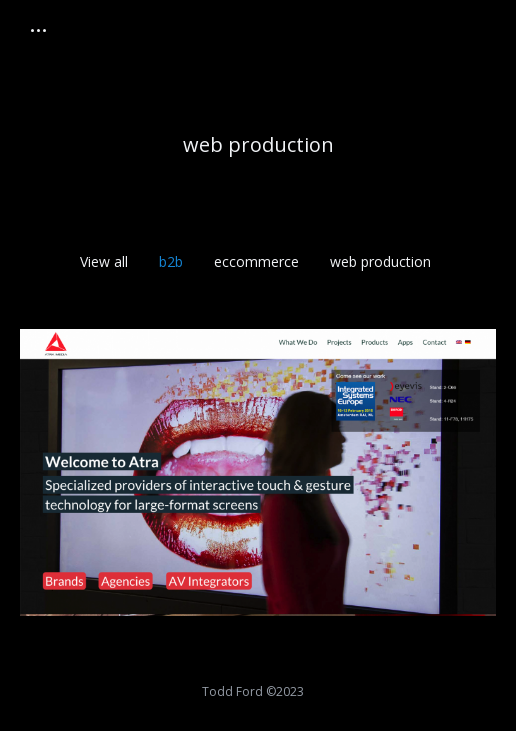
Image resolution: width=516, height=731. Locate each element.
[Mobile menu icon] (38, 30)
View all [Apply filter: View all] (104, 261)
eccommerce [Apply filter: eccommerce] (256, 261)
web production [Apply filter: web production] (380, 261)
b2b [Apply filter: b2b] (171, 261)
